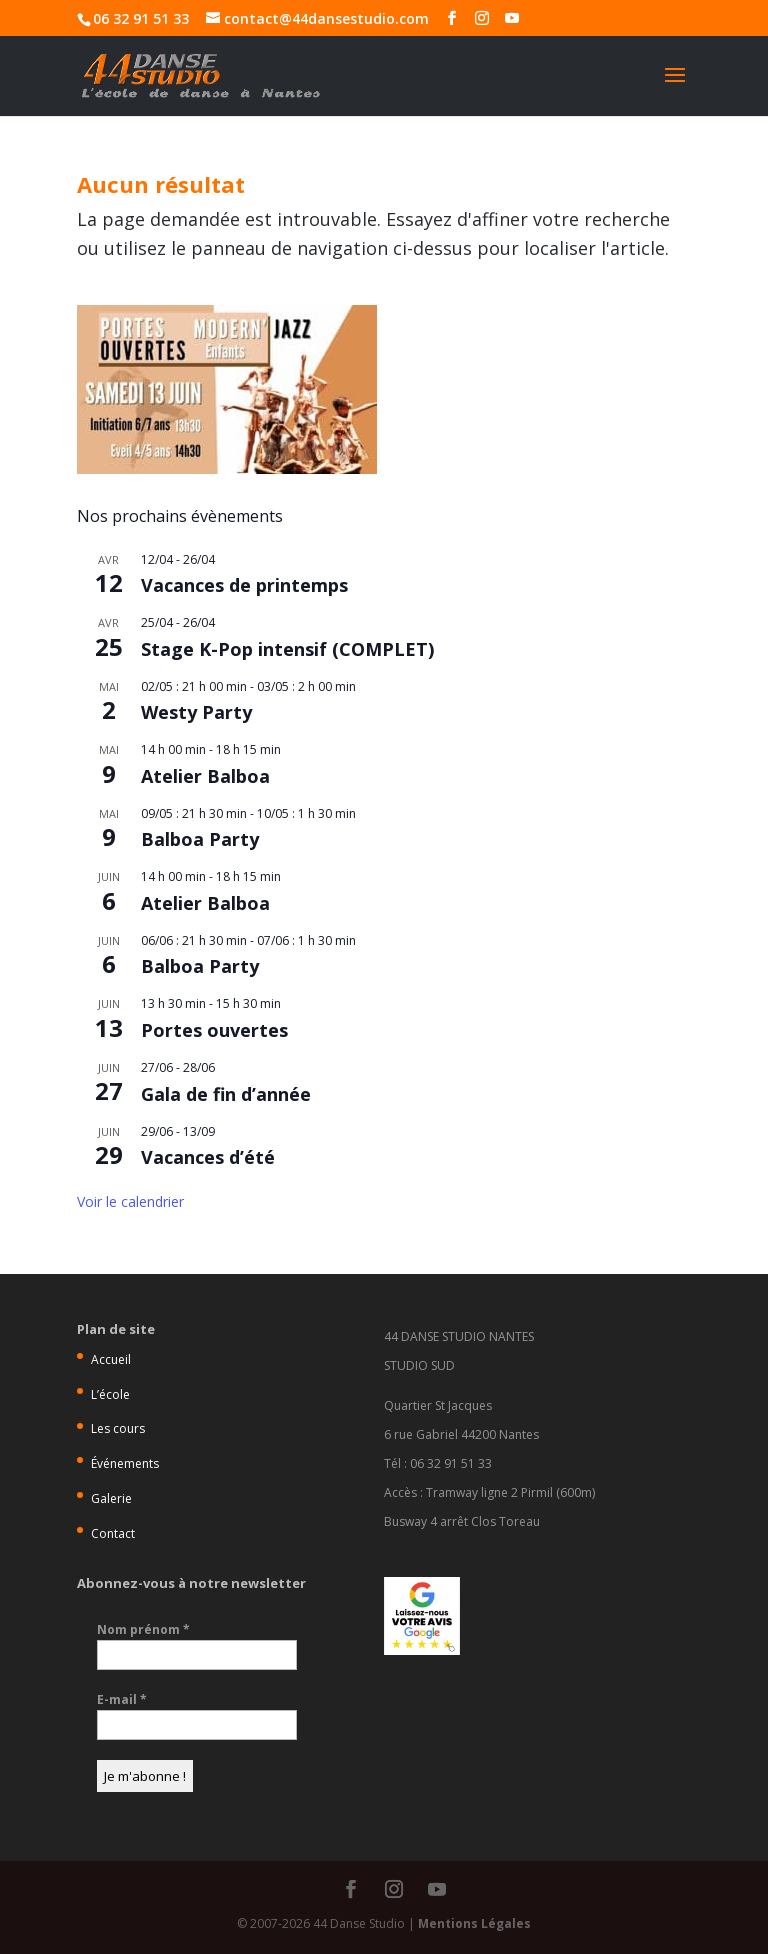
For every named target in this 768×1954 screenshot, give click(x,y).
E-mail (122, 1699)
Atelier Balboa (205, 776)
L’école (110, 1394)
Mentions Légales (474, 1923)
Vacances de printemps (244, 585)
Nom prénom (143, 1629)
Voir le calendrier (130, 1201)
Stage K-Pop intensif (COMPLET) (287, 649)
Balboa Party (200, 839)
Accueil (111, 1359)
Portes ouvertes (214, 1030)
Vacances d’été (208, 1157)
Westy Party (196, 712)
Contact (113, 1533)
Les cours (118, 1428)
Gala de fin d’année (226, 1094)
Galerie (111, 1498)
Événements (125, 1463)
